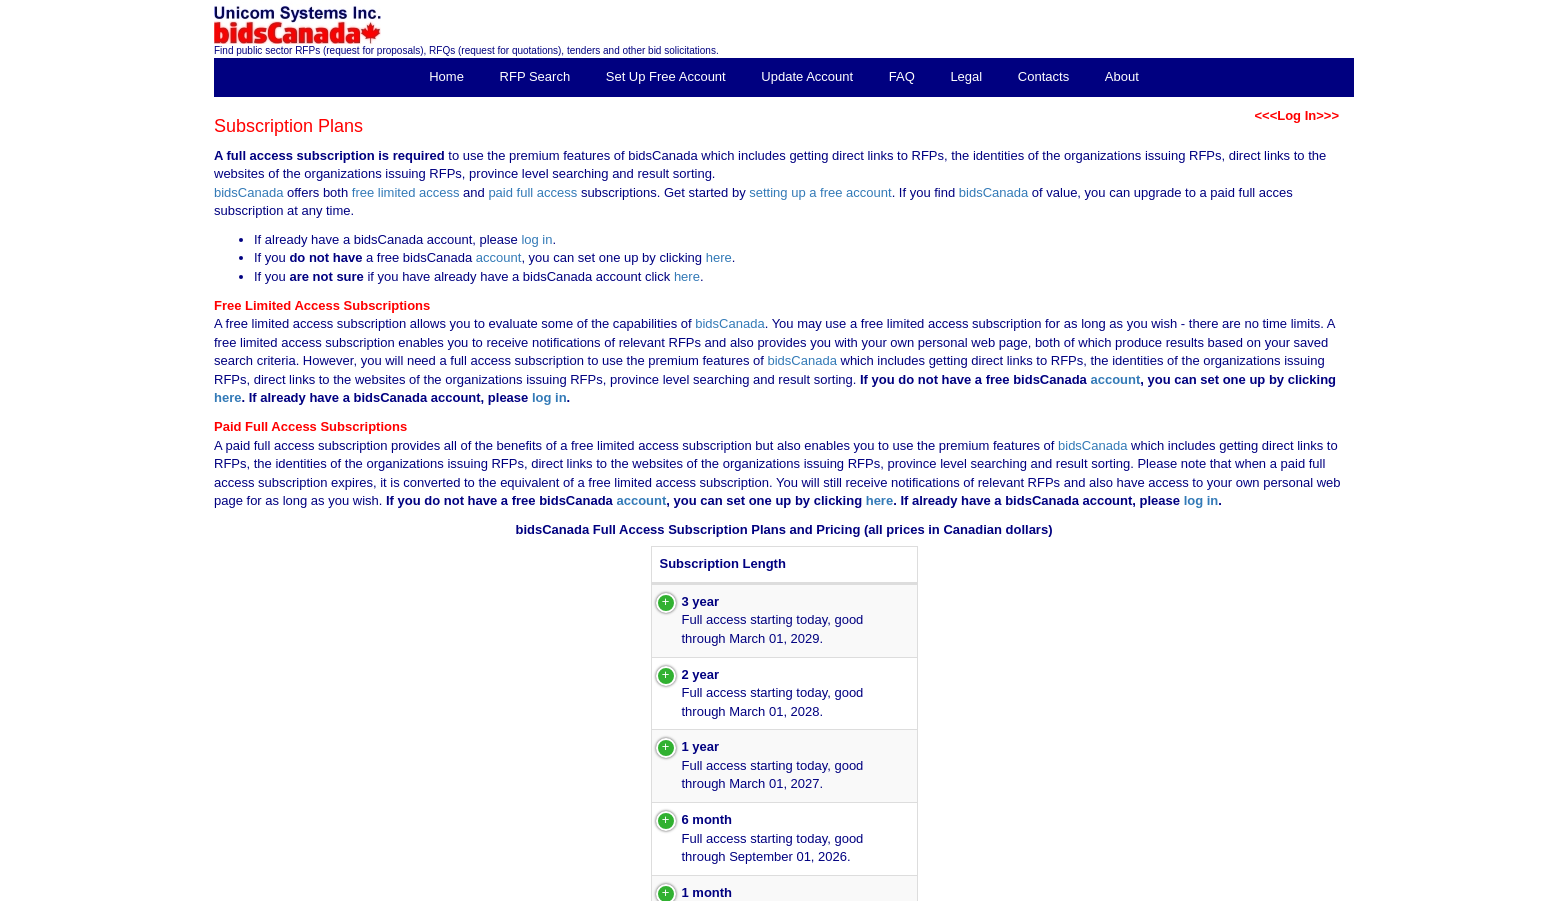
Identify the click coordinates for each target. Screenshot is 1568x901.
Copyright (1123, 879)
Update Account (807, 76)
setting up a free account (820, 192)
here (719, 257)
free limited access (406, 192)
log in (536, 239)
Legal (966, 76)
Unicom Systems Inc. (1220, 879)
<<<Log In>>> (1296, 115)
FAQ (902, 76)
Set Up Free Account (666, 76)
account (496, 257)
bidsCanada (248, 192)
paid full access (532, 192)
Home (446, 76)
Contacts (1043, 76)
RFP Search (535, 76)
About (1122, 76)
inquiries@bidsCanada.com (1293, 893)
